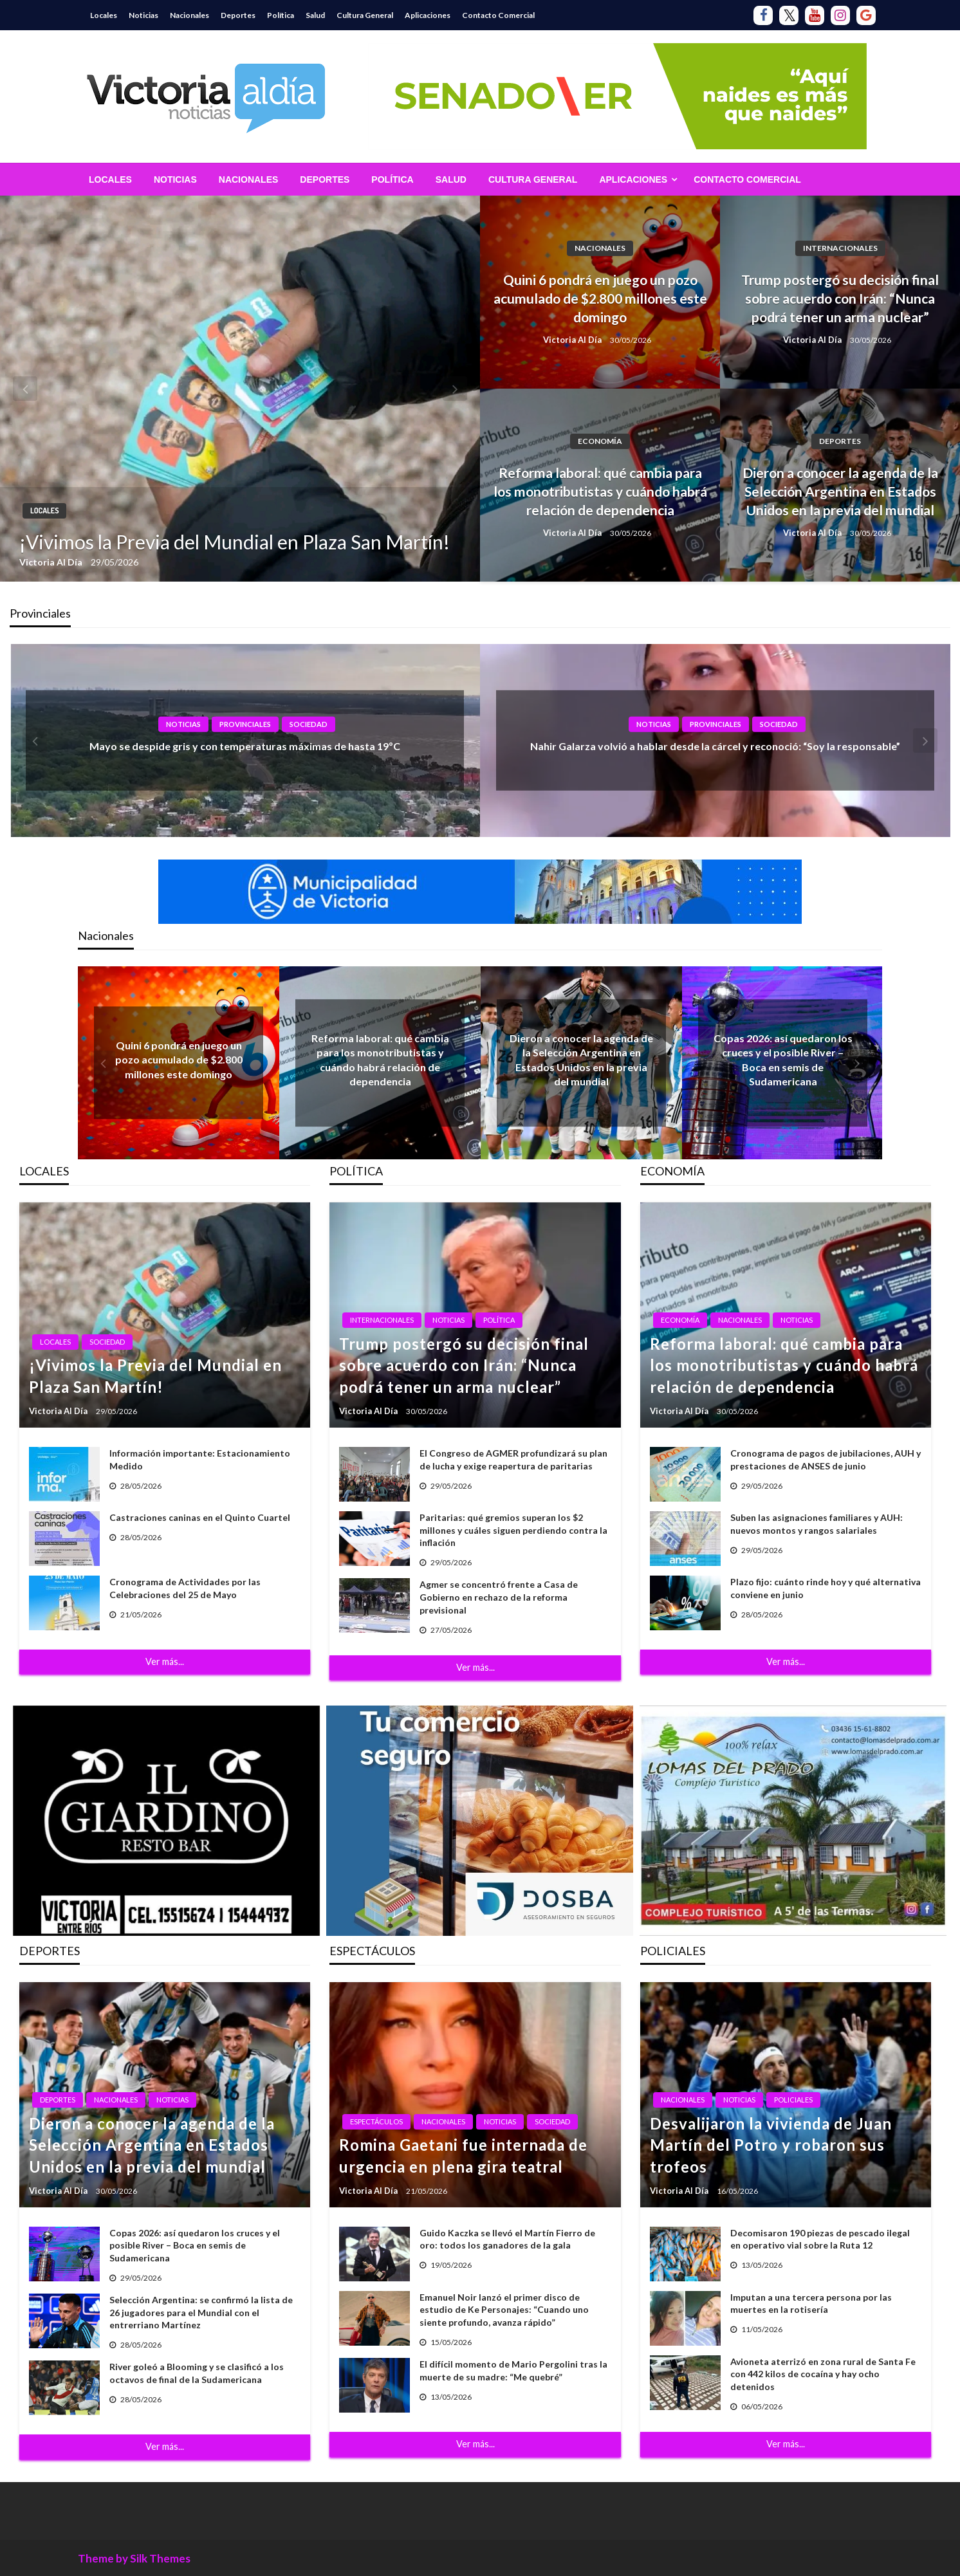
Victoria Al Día (51, 562)
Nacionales (189, 15)
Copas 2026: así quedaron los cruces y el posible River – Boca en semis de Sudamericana (194, 2245)
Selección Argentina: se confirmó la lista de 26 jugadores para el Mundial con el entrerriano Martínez (201, 2312)
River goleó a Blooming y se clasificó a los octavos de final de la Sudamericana (196, 2373)
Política (280, 15)
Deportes (238, 15)
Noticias (143, 15)
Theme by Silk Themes (134, 2558)
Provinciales (245, 724)
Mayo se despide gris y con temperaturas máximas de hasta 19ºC (244, 746)
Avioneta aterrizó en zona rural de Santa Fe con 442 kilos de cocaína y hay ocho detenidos (823, 2374)
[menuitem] (110, 179)
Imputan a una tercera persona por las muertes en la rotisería (811, 2303)
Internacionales (840, 248)
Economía (600, 441)
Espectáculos (376, 2121)
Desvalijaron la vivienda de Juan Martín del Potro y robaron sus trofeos (771, 2145)
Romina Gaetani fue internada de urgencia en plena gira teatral (463, 2155)
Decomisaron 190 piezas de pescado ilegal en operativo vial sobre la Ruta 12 (820, 2239)
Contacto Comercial (498, 15)
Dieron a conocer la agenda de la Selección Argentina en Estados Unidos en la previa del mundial (840, 492)
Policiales (793, 2099)
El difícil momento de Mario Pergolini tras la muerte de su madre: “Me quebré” (513, 2370)
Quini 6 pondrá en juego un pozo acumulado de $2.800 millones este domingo (600, 298)
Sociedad (309, 724)
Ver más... (164, 1661)
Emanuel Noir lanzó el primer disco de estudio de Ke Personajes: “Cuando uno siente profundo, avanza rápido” (504, 2310)
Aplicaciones (427, 15)
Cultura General (365, 15)
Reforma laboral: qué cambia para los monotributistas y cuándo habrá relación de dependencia (600, 492)
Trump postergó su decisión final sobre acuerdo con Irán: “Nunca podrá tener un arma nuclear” (840, 298)
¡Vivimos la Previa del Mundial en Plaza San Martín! (234, 541)
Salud (315, 15)
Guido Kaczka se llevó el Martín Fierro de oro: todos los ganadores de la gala (507, 2239)
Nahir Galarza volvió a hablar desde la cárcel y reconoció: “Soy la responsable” (715, 746)
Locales (103, 15)
